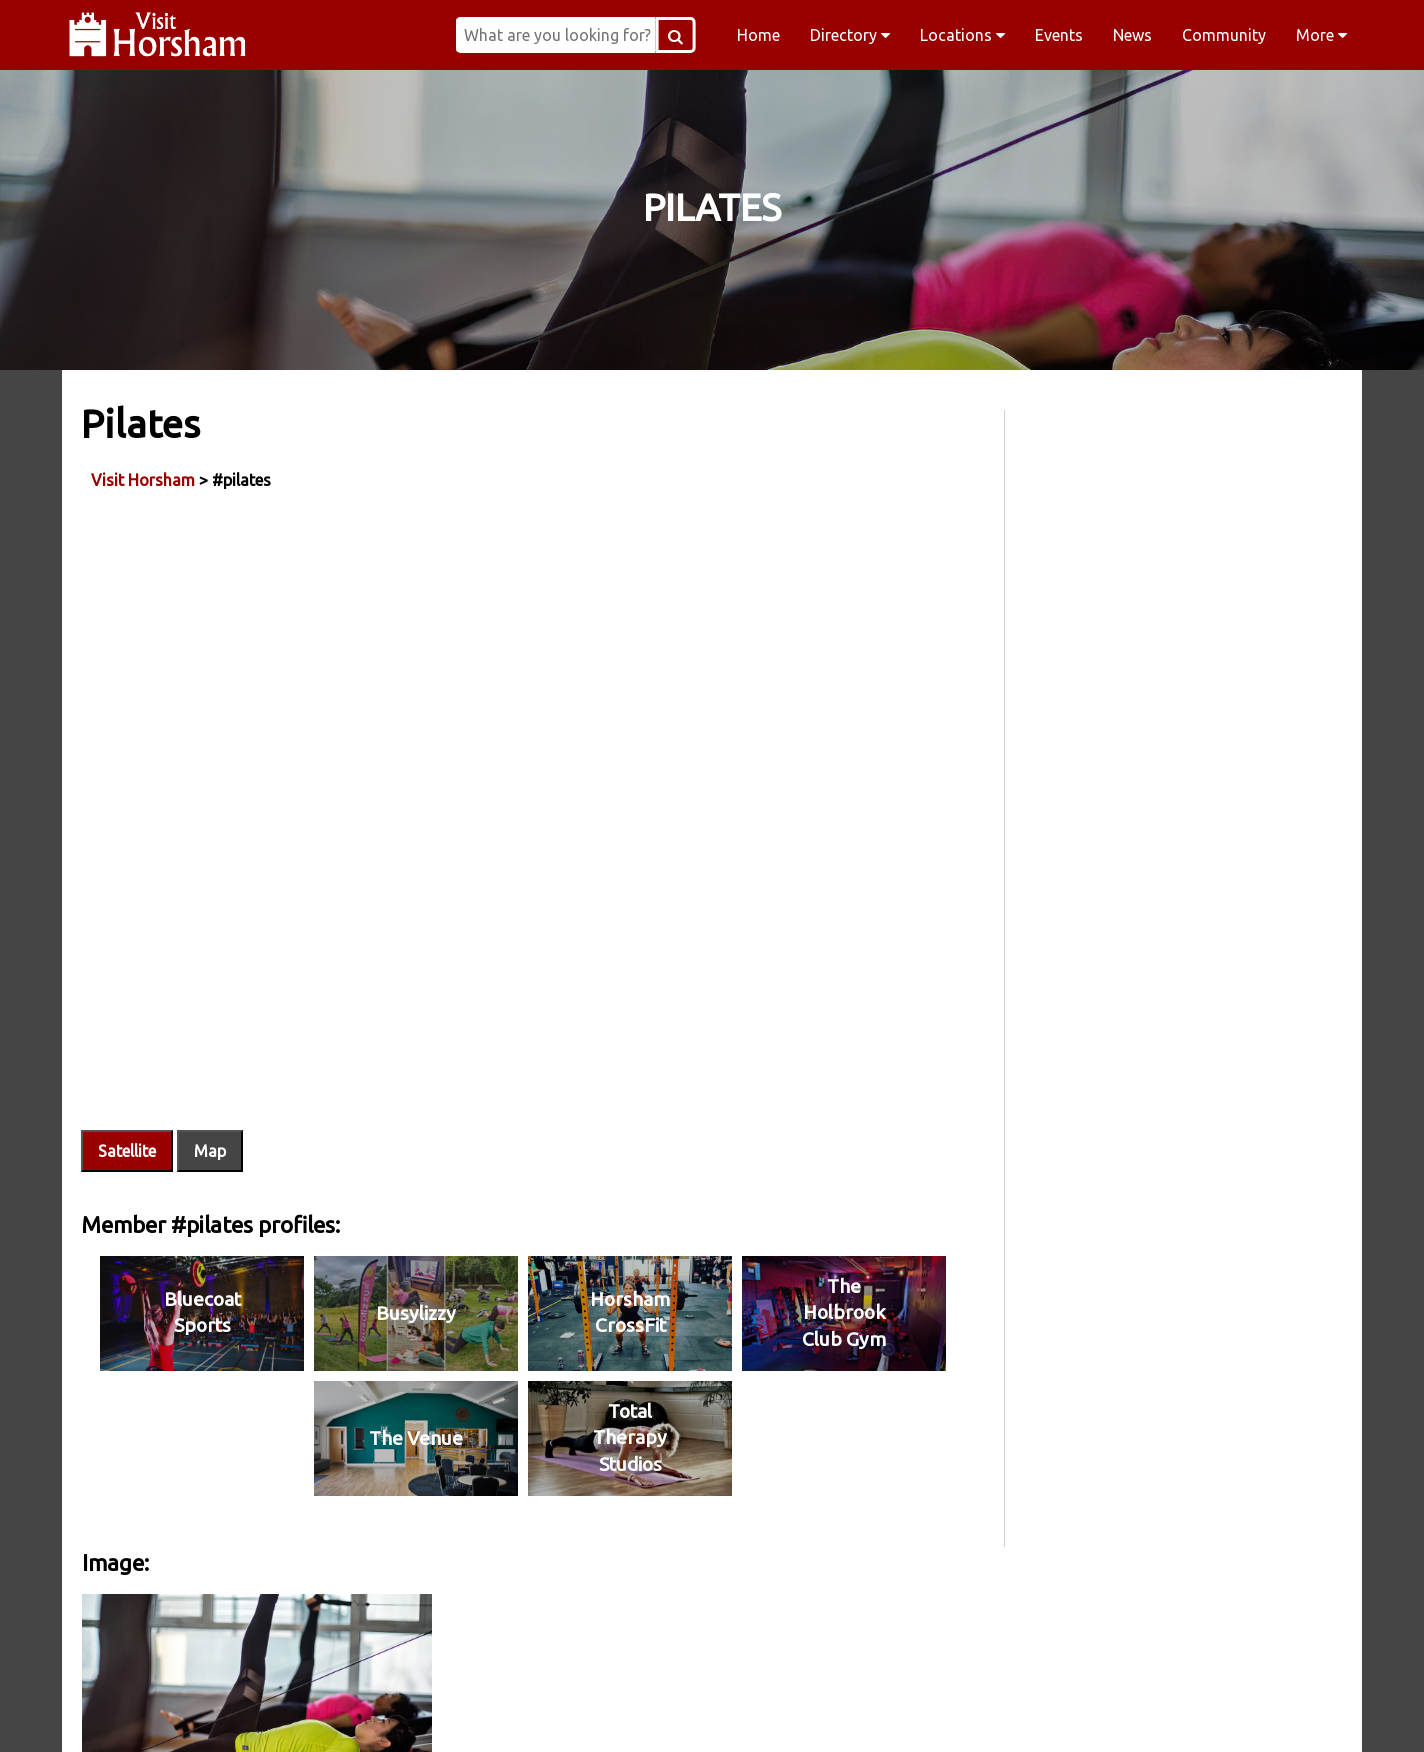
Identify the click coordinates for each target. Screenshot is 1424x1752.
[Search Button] (689, 35)
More (1321, 35)
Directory (850, 35)
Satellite (128, 1127)
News (1132, 35)
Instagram (584, 1711)
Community (1224, 35)
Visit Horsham (144, 479)
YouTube (1096, 1711)
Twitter (840, 1711)
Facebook (328, 1711)
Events (1059, 35)
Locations (962, 35)
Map (211, 1127)
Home (758, 35)
